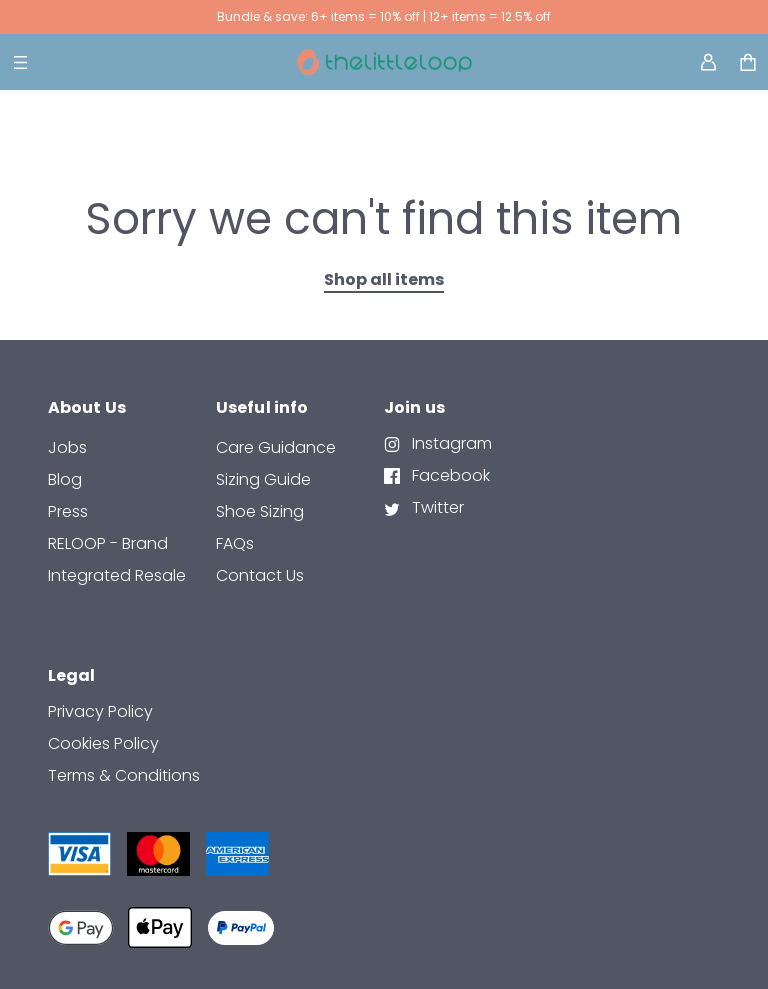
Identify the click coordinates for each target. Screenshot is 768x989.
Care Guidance (276, 447)
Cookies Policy (103, 743)
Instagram (450, 443)
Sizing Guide (263, 479)
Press (68, 511)
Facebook (449, 475)
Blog (65, 479)
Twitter (436, 507)
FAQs (235, 543)
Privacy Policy (100, 711)
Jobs (67, 447)
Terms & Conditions (124, 775)
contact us (260, 575)
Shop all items (384, 279)
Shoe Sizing (260, 511)
